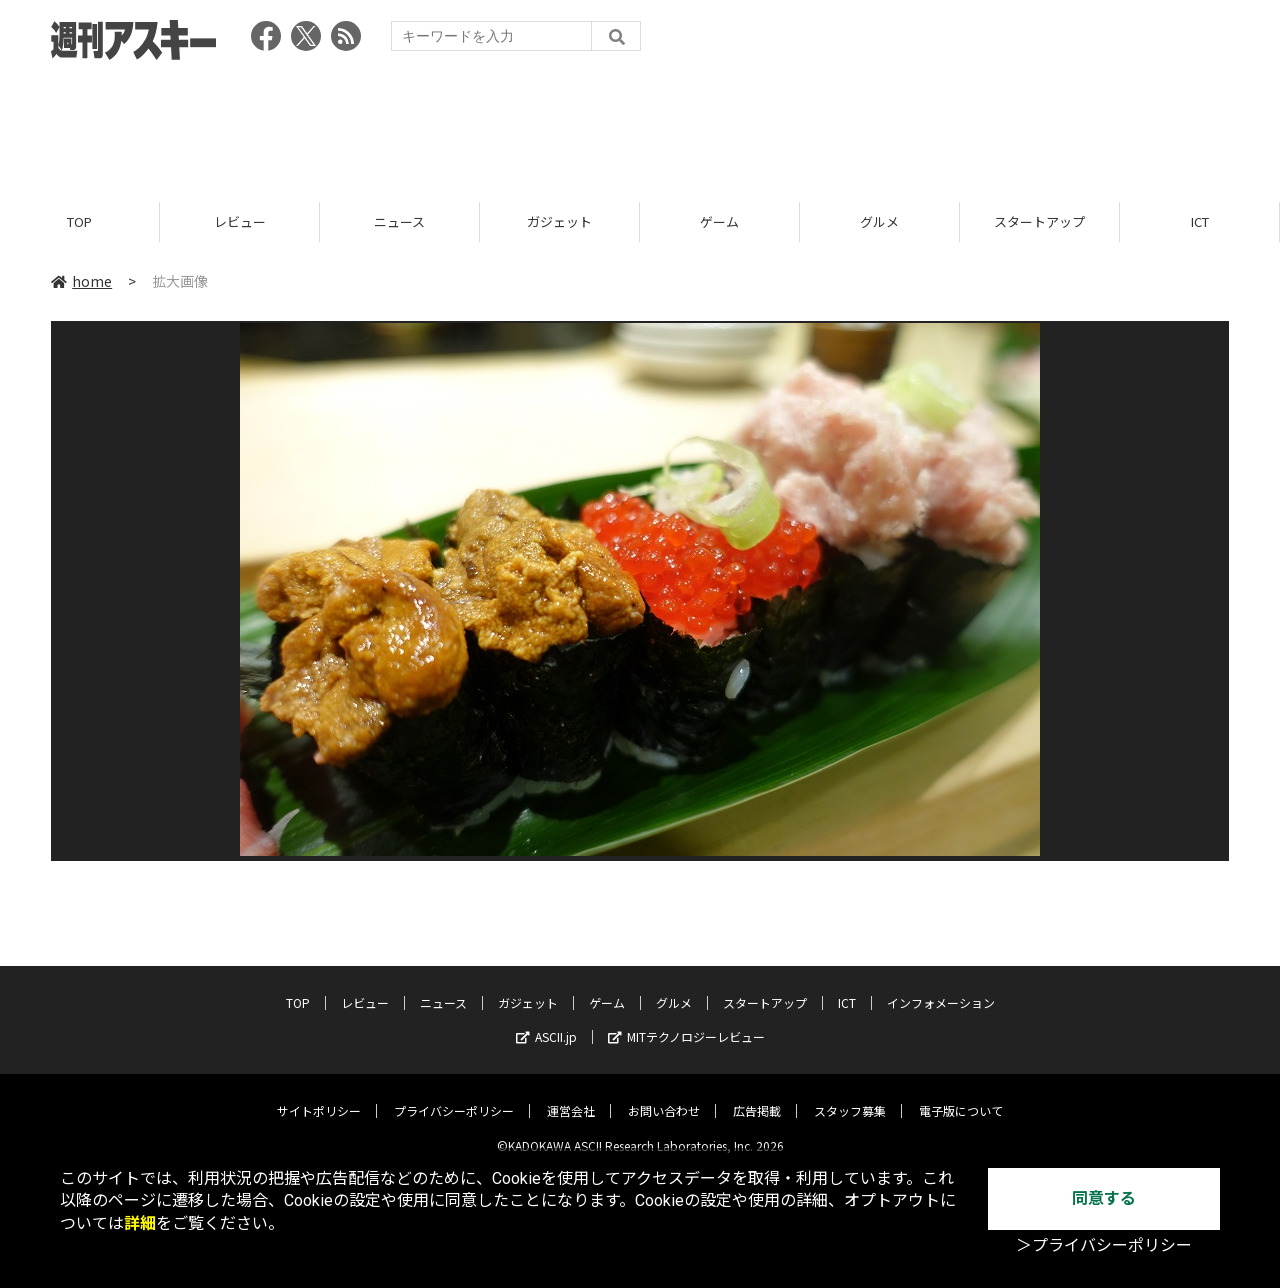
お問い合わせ (664, 1095)
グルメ (879, 222)
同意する (1104, 1198)
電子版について (961, 1095)
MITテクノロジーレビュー (686, 1021)
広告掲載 (757, 1095)
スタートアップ (1039, 222)
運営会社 (571, 1095)
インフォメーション (941, 987)
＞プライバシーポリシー (1104, 1245)
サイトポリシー (319, 1095)
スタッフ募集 (850, 1095)
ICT (1200, 222)
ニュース (399, 222)
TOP (79, 222)
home (81, 282)
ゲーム (719, 222)
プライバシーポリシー (454, 1095)
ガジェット (559, 222)
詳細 (140, 1223)
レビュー (240, 222)
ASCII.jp (546, 1021)
